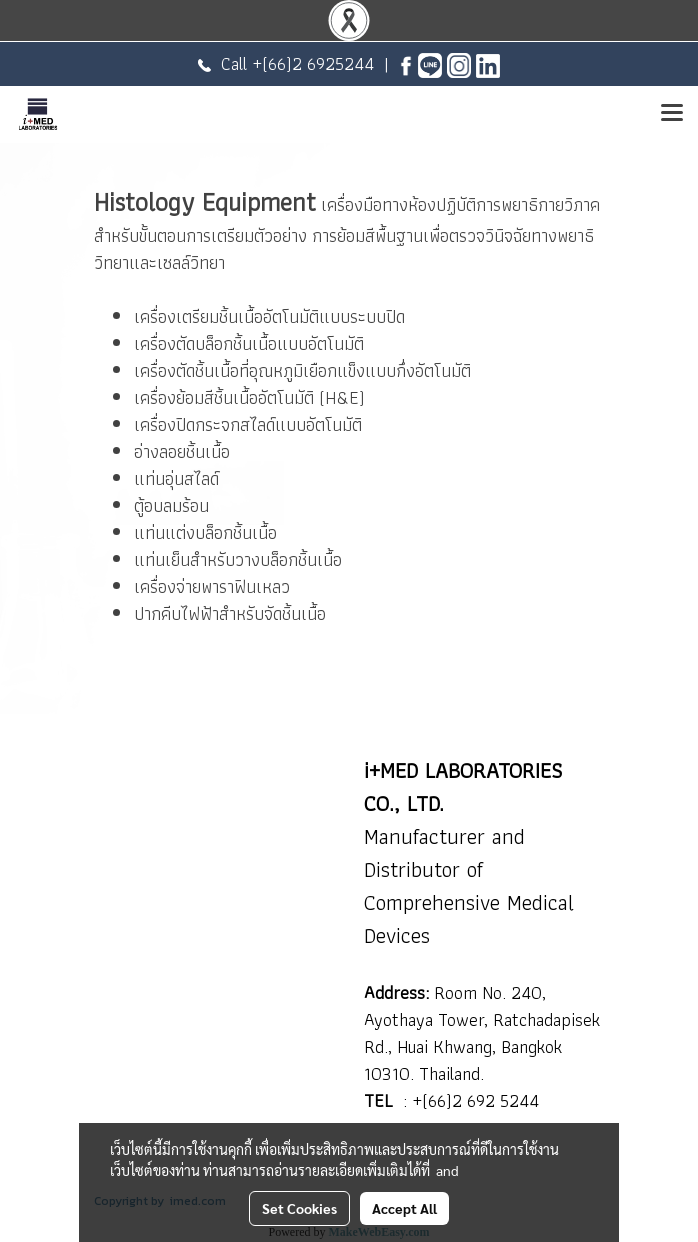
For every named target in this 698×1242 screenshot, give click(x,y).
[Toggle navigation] (672, 114)
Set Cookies (299, 1208)
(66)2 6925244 (318, 63)
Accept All (404, 1208)
